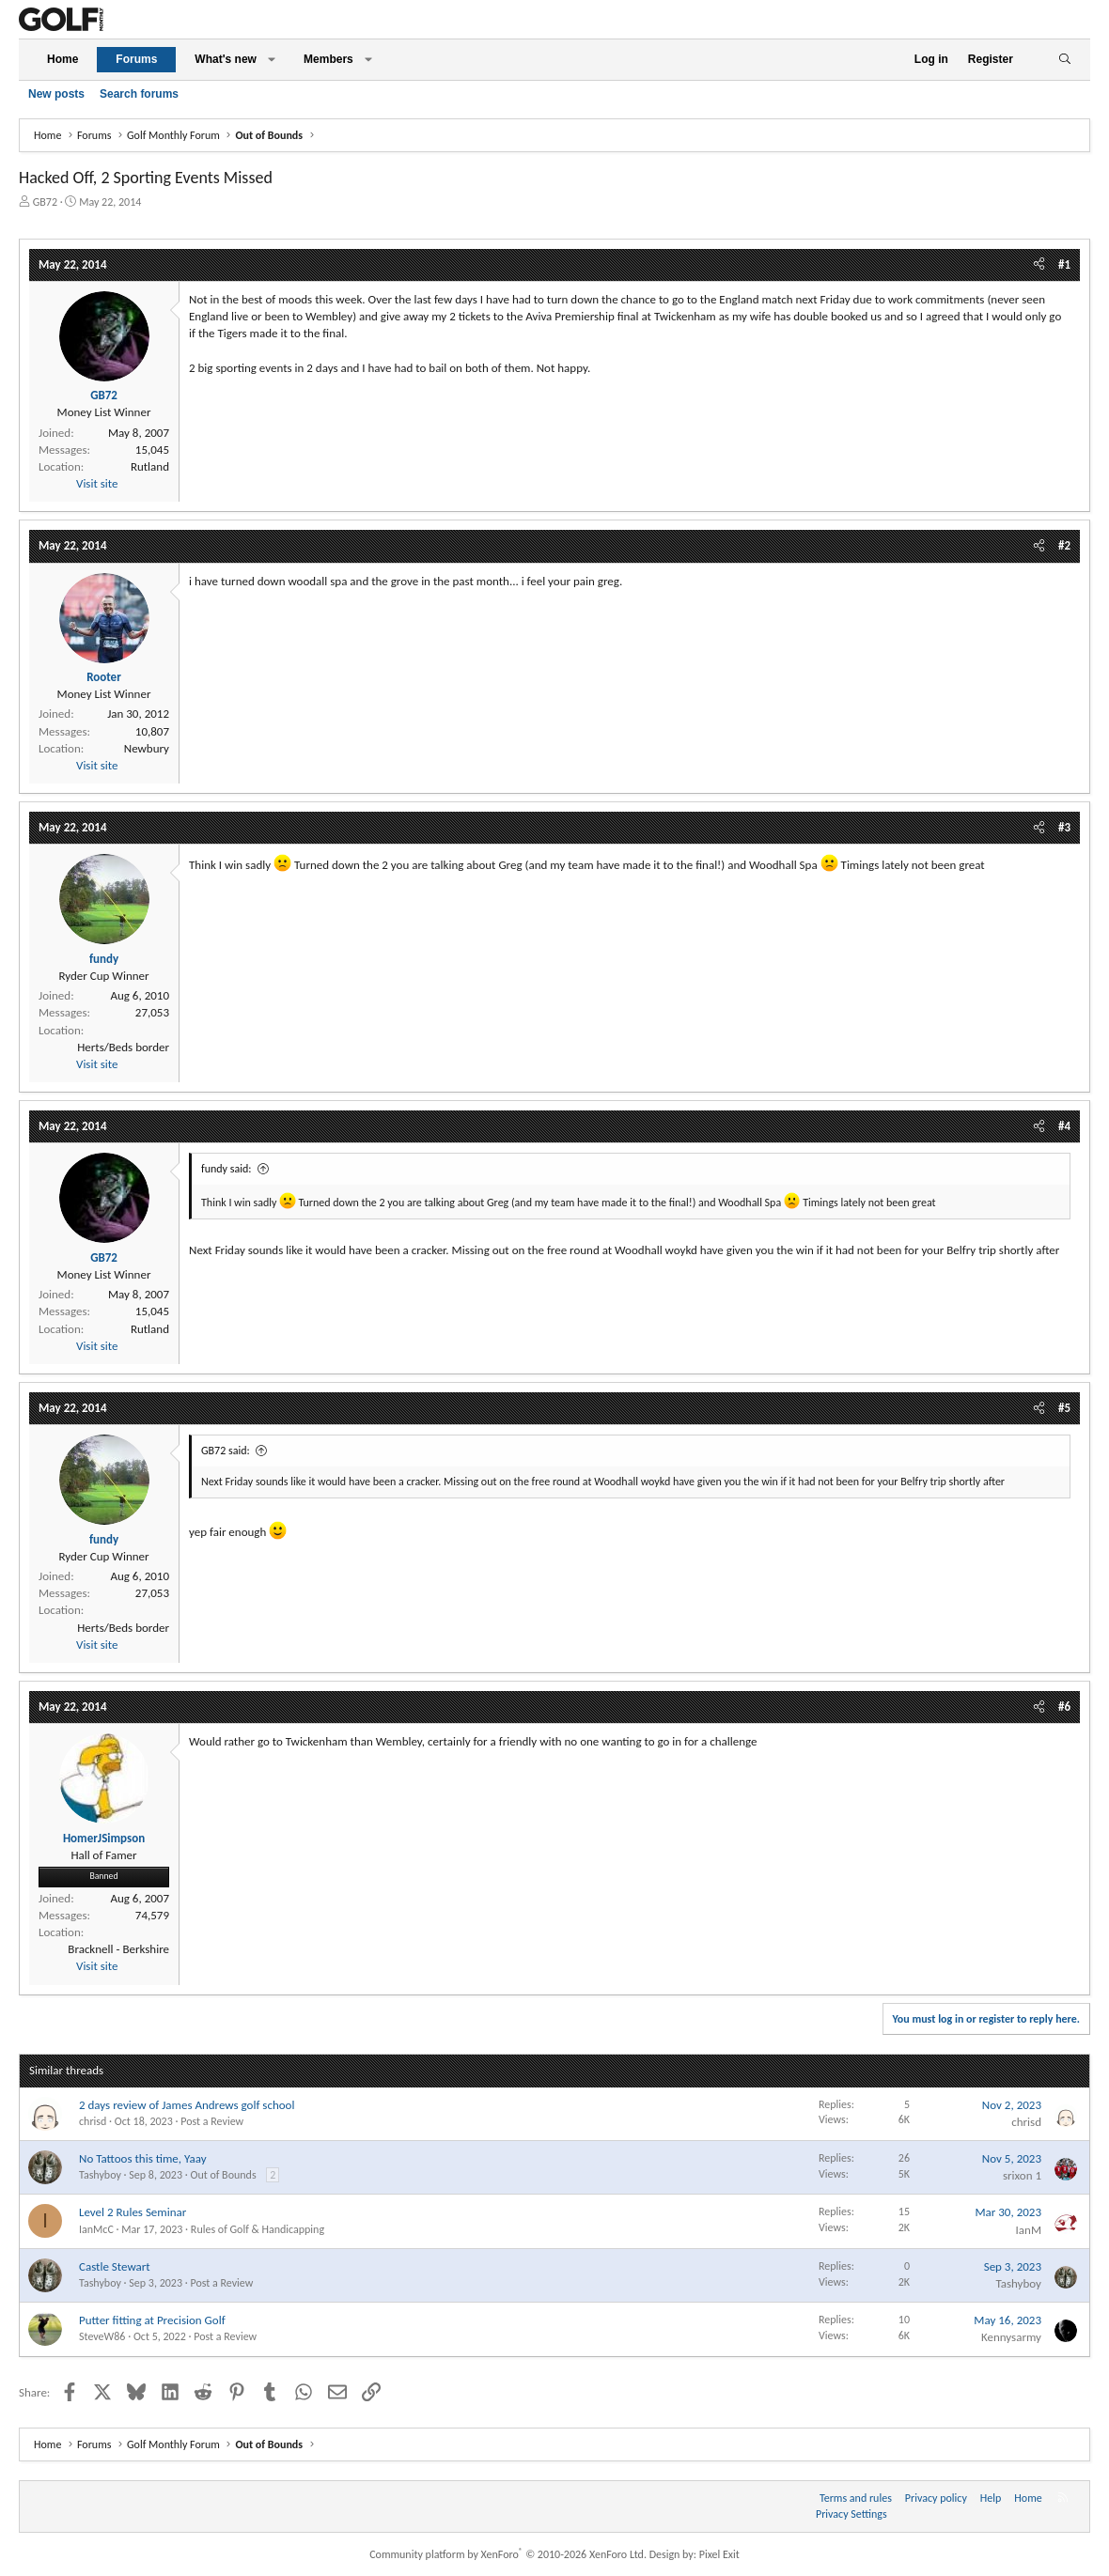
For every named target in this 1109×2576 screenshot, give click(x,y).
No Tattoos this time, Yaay (143, 2158)
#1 (1064, 264)
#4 (1064, 1126)
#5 (1064, 1408)
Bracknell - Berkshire (118, 1949)
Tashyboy (100, 2174)
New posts (56, 94)
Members (328, 59)
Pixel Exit (719, 2554)
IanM (1028, 2230)
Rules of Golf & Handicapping (257, 2229)
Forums (136, 59)
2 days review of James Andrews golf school (186, 2105)
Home (62, 59)
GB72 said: (225, 1450)
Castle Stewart (114, 2266)
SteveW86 (102, 2336)
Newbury (146, 748)
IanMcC (96, 2229)
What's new (226, 59)
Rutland (150, 466)
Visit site (96, 483)
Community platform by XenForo (508, 2554)
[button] (271, 59)
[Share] (1039, 265)
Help (991, 2498)
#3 (1064, 827)
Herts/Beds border (123, 1047)
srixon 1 (1022, 2175)
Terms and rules (856, 2498)
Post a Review (211, 2121)
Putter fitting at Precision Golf (152, 2320)
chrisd (92, 2121)
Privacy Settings (851, 2514)
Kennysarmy (1011, 2337)
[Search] (1064, 59)
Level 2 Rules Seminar (132, 2212)
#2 (1064, 545)
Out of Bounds (223, 2174)
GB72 (45, 202)
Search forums (139, 94)
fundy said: (226, 1168)
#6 (1064, 1706)
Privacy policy (936, 2498)
